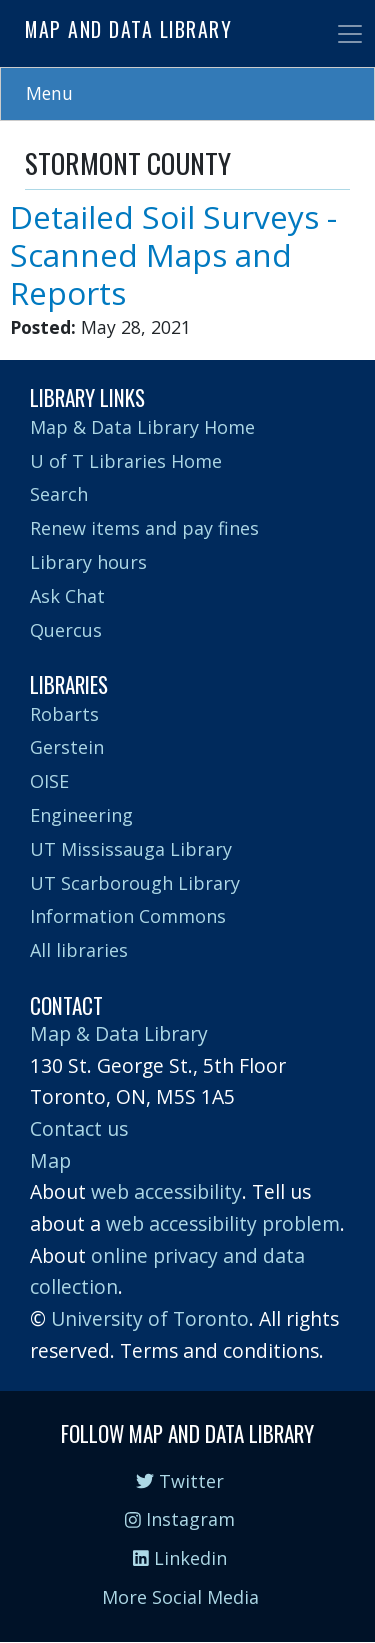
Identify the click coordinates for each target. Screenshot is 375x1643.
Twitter (180, 1481)
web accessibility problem (223, 1223)
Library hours (88, 562)
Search (59, 494)
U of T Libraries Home (126, 461)
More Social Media (180, 1597)
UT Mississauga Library (131, 849)
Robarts (64, 714)
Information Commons (128, 916)
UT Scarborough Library (135, 883)
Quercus (66, 630)
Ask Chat (67, 596)
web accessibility (166, 1191)
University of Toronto (150, 1318)
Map (50, 1160)
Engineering (81, 815)
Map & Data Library (119, 1033)
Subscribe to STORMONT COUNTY (33, 352)
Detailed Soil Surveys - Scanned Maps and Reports (173, 254)
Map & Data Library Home (142, 427)
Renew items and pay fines (144, 528)
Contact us (79, 1128)
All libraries (79, 950)
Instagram (180, 1519)
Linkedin (180, 1558)
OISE (49, 781)
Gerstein (67, 747)
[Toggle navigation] (350, 34)
